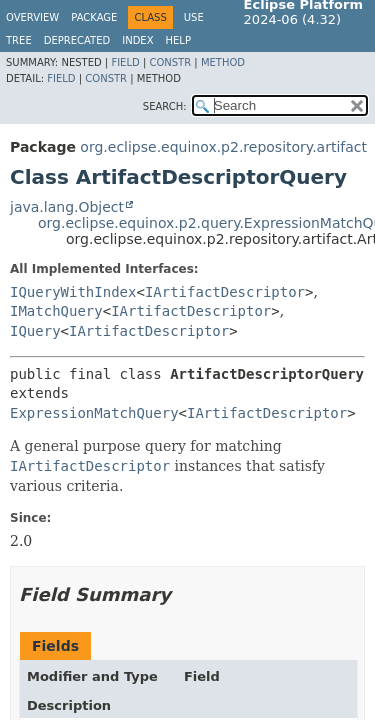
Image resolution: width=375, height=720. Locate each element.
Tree (19, 40)
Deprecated (77, 40)
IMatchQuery (56, 311)
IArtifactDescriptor (225, 292)
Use (194, 17)
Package (94, 17)
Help (178, 40)
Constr (170, 62)
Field (125, 62)
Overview (32, 17)
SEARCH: (165, 106)
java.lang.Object (67, 207)
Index (137, 40)
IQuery (35, 331)
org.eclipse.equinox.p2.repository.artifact (223, 147)
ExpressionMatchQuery (94, 413)
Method (223, 62)
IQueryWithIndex (73, 292)
